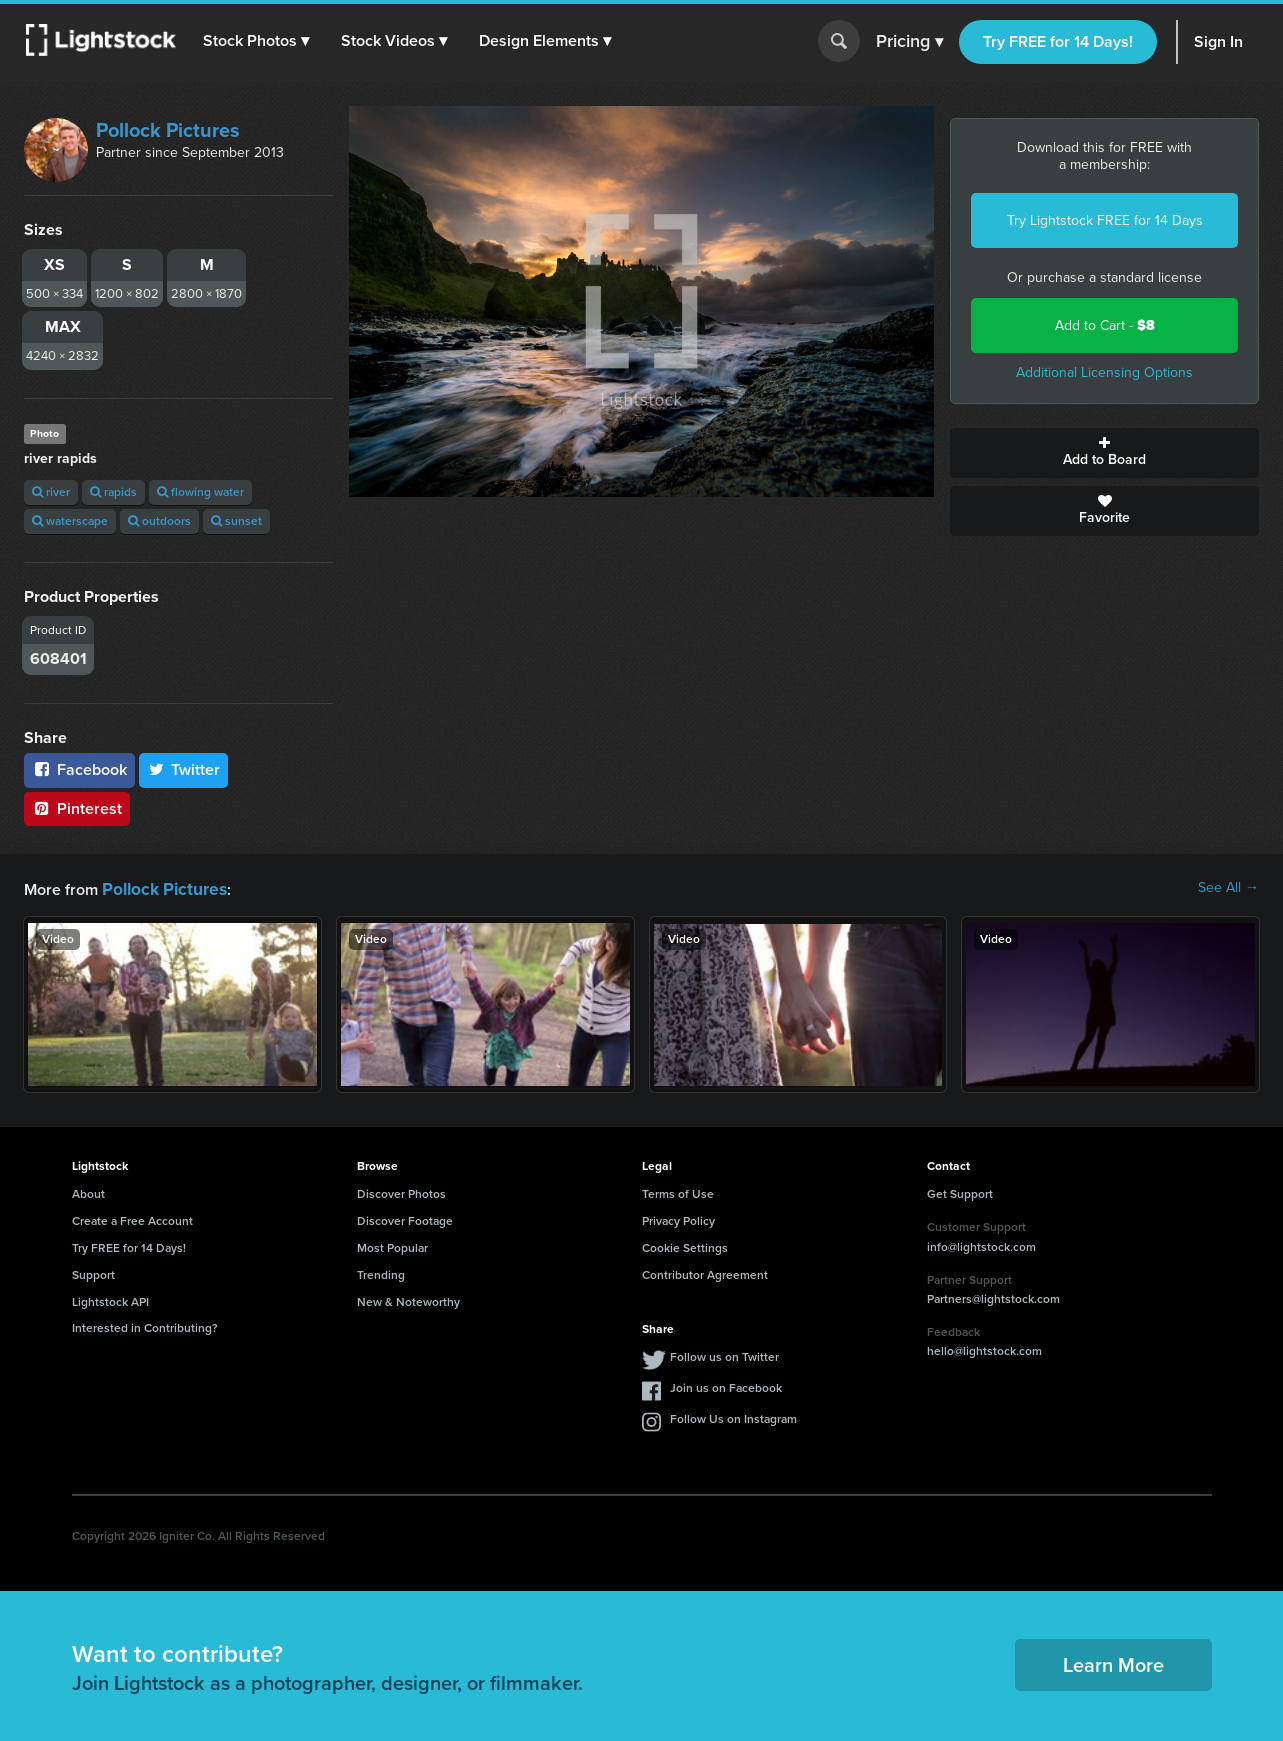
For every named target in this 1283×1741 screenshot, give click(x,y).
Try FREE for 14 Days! (1058, 41)
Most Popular (392, 1246)
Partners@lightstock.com (993, 1297)
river (51, 492)
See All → (1228, 888)
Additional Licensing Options (1104, 372)
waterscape (70, 521)
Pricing (909, 42)
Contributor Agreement (705, 1273)
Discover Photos (401, 1192)
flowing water (200, 492)
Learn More (1113, 1663)
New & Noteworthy (408, 1300)
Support (93, 1273)
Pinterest (77, 808)
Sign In (1218, 41)
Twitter (184, 769)
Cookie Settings (685, 1246)
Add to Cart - (1105, 325)
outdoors (159, 521)
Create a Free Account (132, 1219)
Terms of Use (678, 1192)
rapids (113, 492)
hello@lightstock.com (984, 1349)
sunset (236, 521)
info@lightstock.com (981, 1245)
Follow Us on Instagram (733, 1417)
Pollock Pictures (168, 130)
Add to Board (1104, 453)
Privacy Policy (678, 1219)
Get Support (960, 1192)
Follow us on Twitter (724, 1355)
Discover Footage (405, 1219)
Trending (381, 1273)
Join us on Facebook (726, 1386)
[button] (259, 41)
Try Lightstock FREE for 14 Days (1105, 220)
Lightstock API (110, 1300)
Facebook (79, 769)
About (88, 1192)
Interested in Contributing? (145, 1326)
